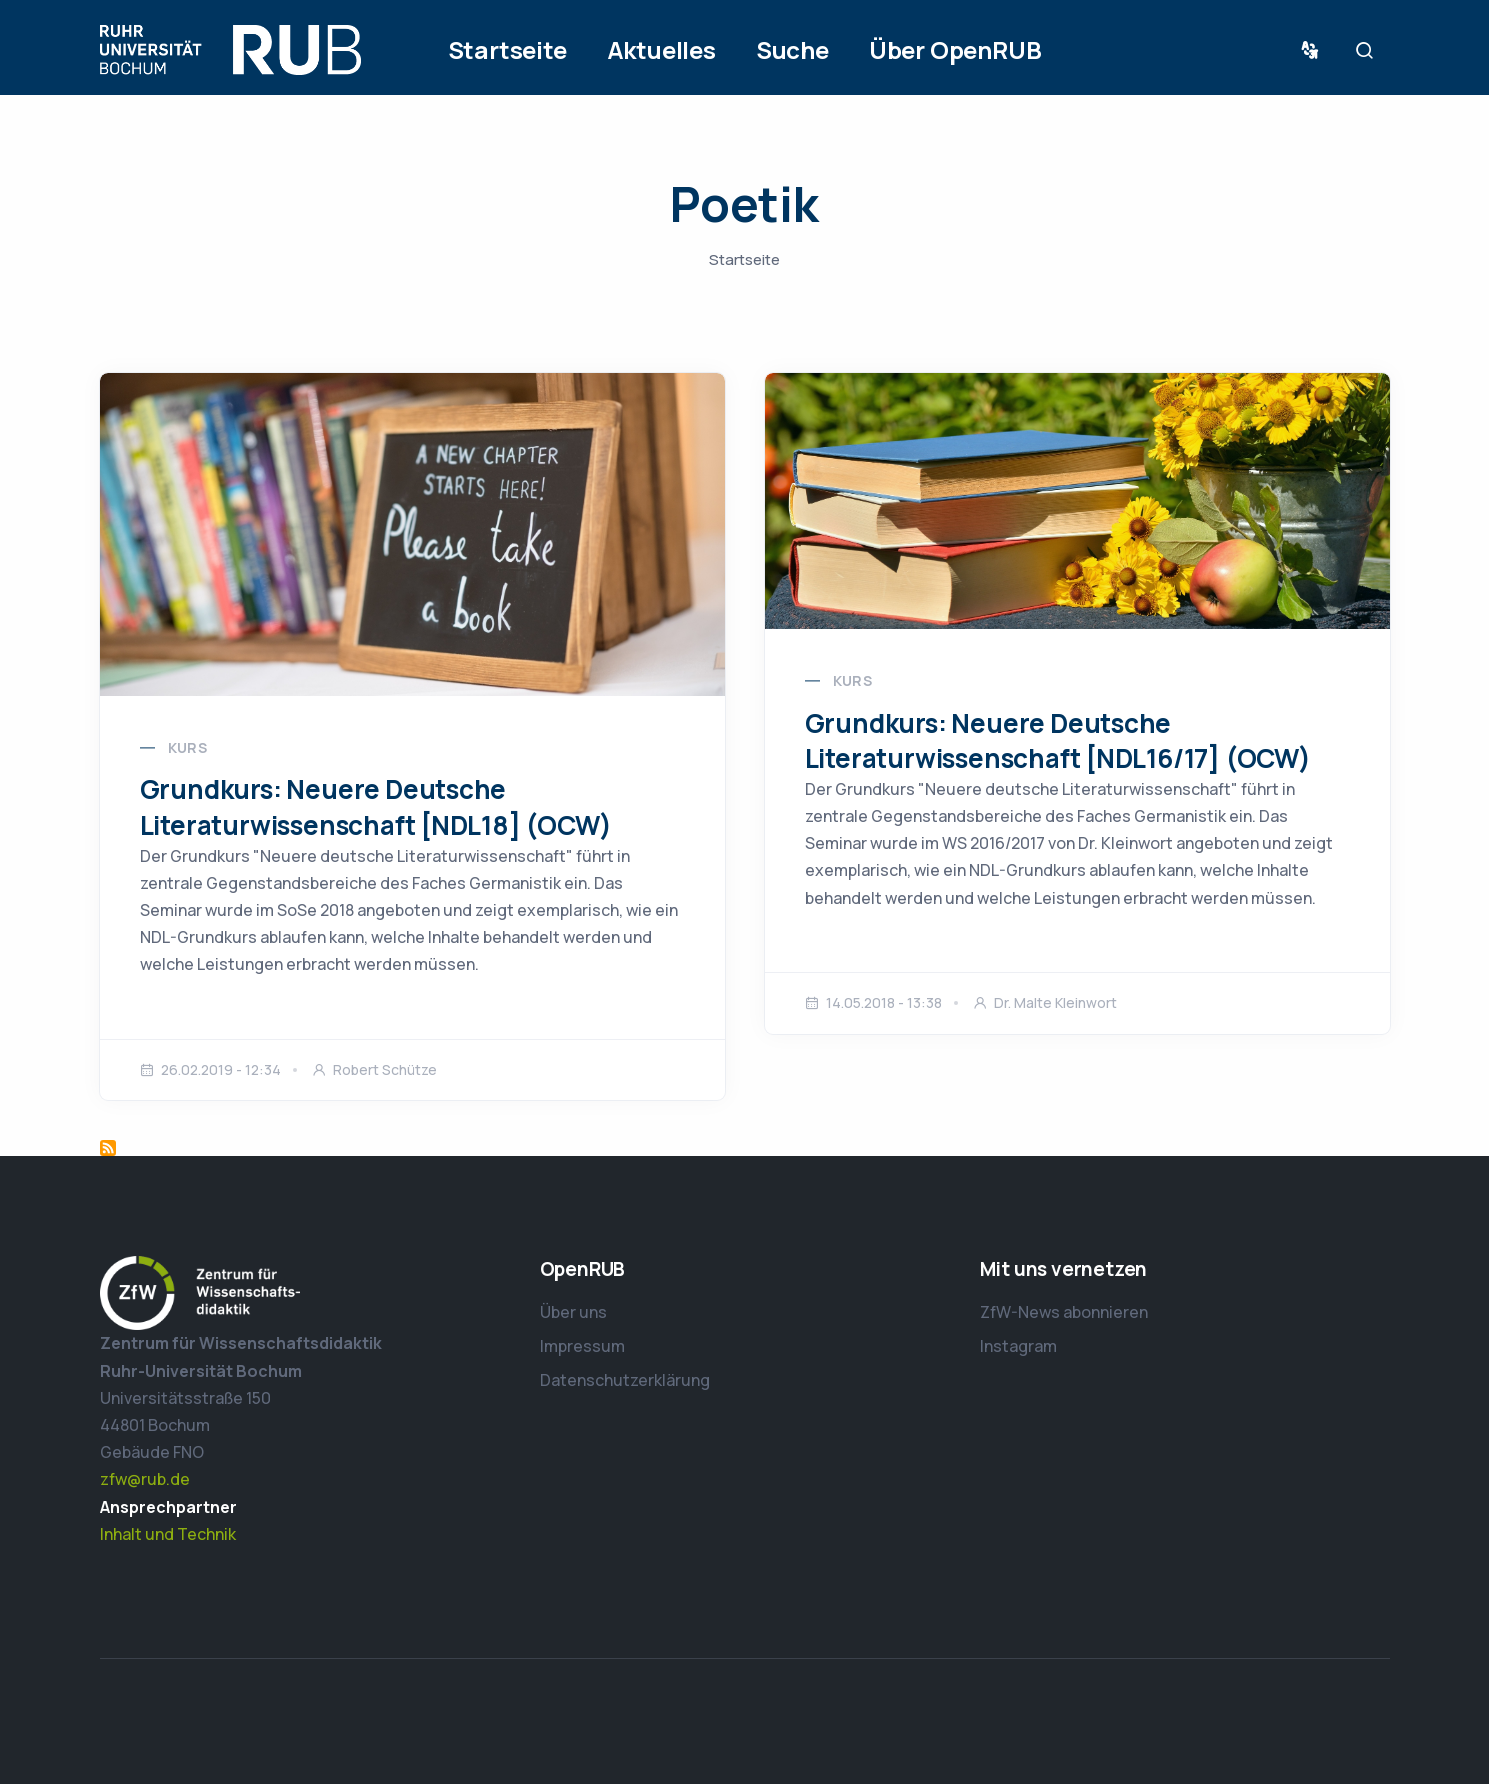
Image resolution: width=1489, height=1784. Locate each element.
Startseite (507, 49)
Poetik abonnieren (108, 1148)
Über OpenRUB (955, 49)
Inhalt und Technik (168, 1534)
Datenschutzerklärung (625, 1380)
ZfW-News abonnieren (1064, 1312)
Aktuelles (661, 49)
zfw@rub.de (145, 1479)
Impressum (582, 1346)
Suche (792, 49)
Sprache (1314, 50)
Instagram (1018, 1346)
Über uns (573, 1312)
